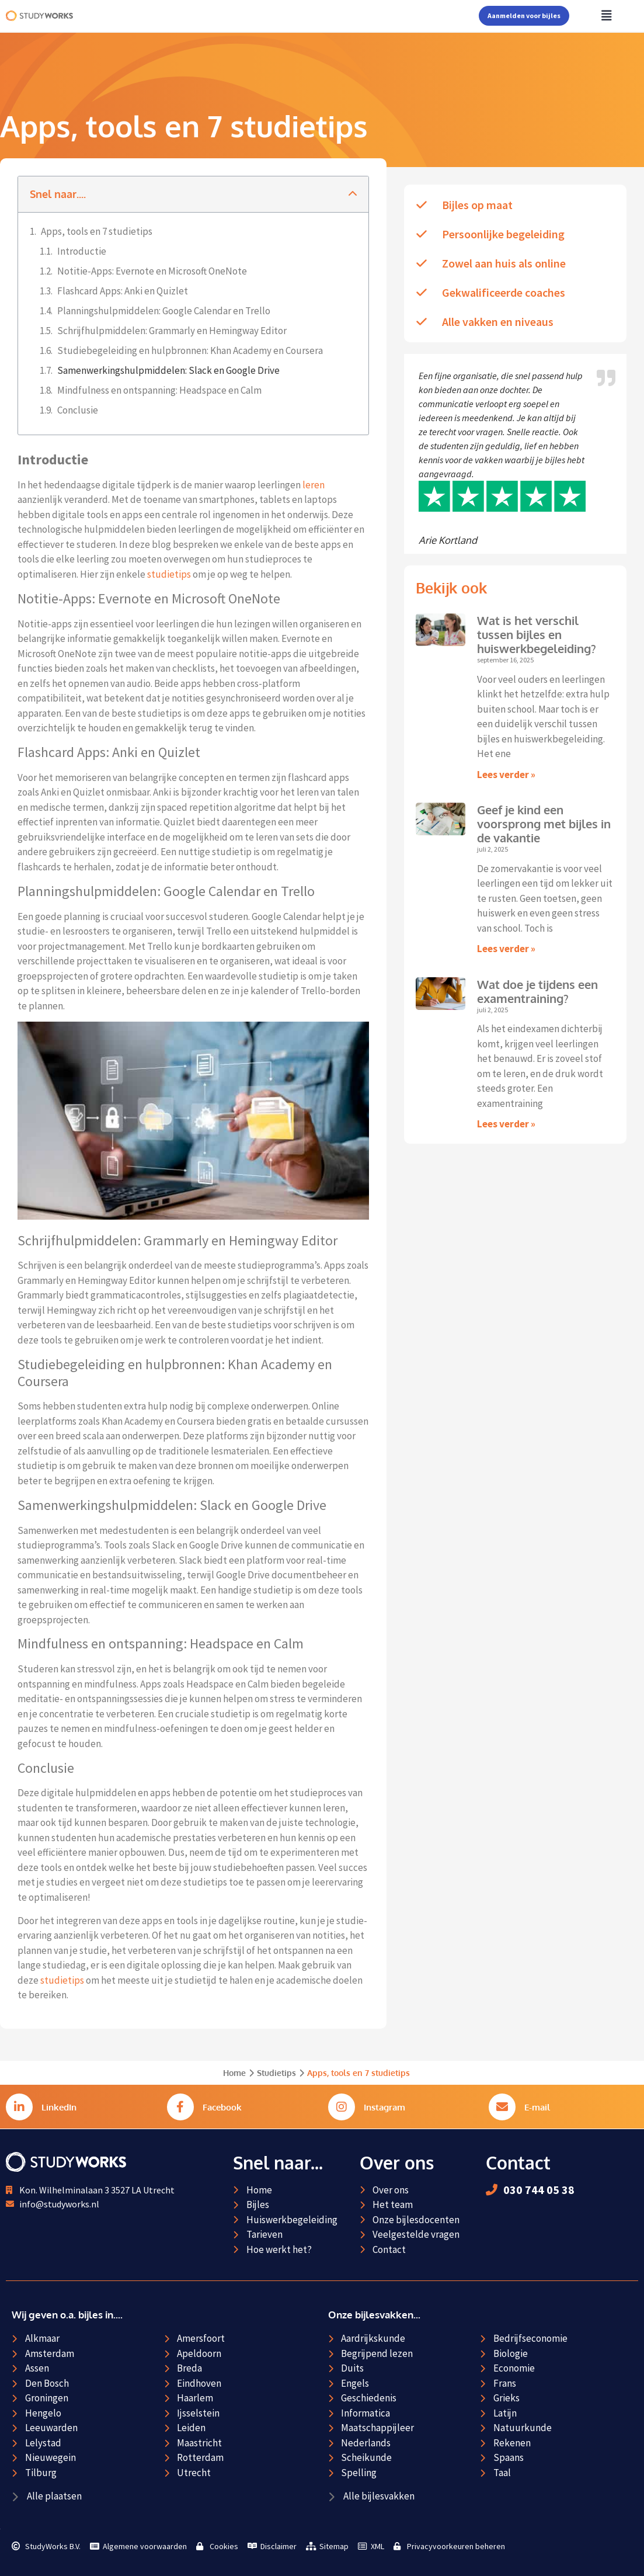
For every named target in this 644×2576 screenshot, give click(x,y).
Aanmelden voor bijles (524, 15)
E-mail (537, 2107)
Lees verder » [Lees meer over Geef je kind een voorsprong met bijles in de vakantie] (506, 948)
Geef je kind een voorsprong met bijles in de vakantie (544, 823)
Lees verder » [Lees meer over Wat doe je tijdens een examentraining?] (506, 1123)
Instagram (384, 2107)
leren (313, 484)
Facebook (222, 2107)
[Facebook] (180, 2107)
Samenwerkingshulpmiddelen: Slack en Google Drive (168, 370)
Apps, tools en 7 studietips (96, 231)
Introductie (81, 251)
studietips (169, 574)
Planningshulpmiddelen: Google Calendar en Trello (163, 310)
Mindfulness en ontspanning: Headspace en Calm (159, 390)
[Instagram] (341, 2107)
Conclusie (77, 410)
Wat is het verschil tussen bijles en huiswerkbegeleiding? (536, 634)
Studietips (276, 2073)
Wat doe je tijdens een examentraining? (537, 991)
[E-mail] (502, 2107)
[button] (353, 194)
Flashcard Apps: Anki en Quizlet (122, 290)
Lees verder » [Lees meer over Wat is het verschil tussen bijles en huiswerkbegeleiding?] (506, 774)
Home (234, 2073)
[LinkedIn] (19, 2107)
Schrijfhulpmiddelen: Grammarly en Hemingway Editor (172, 330)
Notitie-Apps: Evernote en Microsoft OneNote (152, 271)
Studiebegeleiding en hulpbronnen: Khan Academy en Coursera (190, 350)
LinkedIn (58, 2107)
